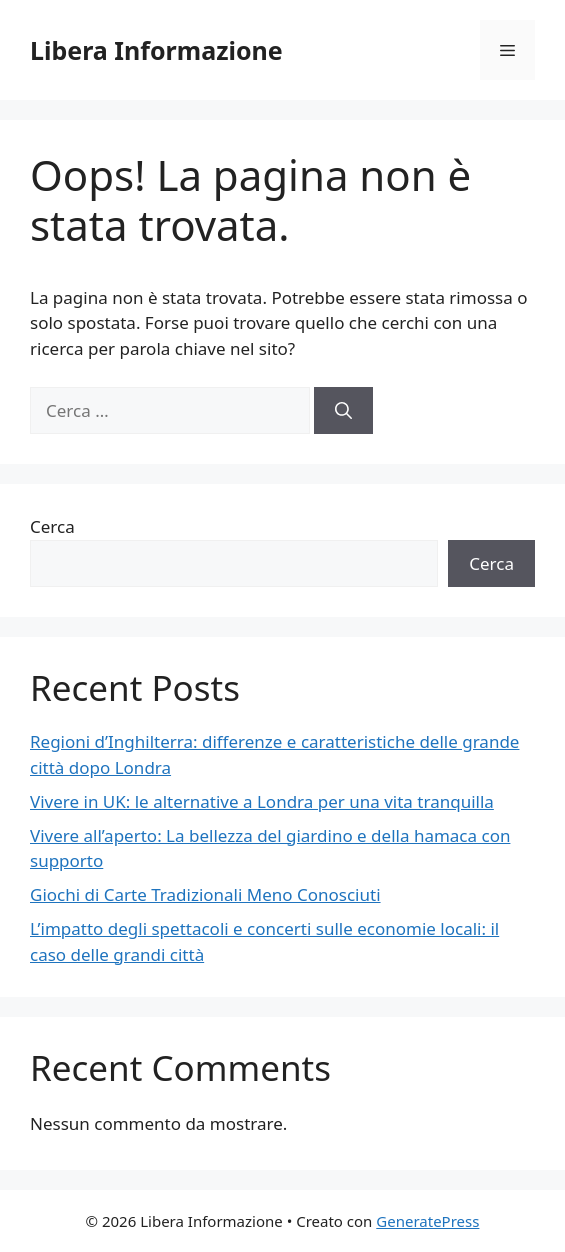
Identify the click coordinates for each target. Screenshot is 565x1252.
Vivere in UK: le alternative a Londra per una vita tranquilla (262, 801)
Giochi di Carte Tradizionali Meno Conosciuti (205, 894)
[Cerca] (343, 411)
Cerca (52, 526)
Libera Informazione (156, 50)
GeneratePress (427, 1221)
